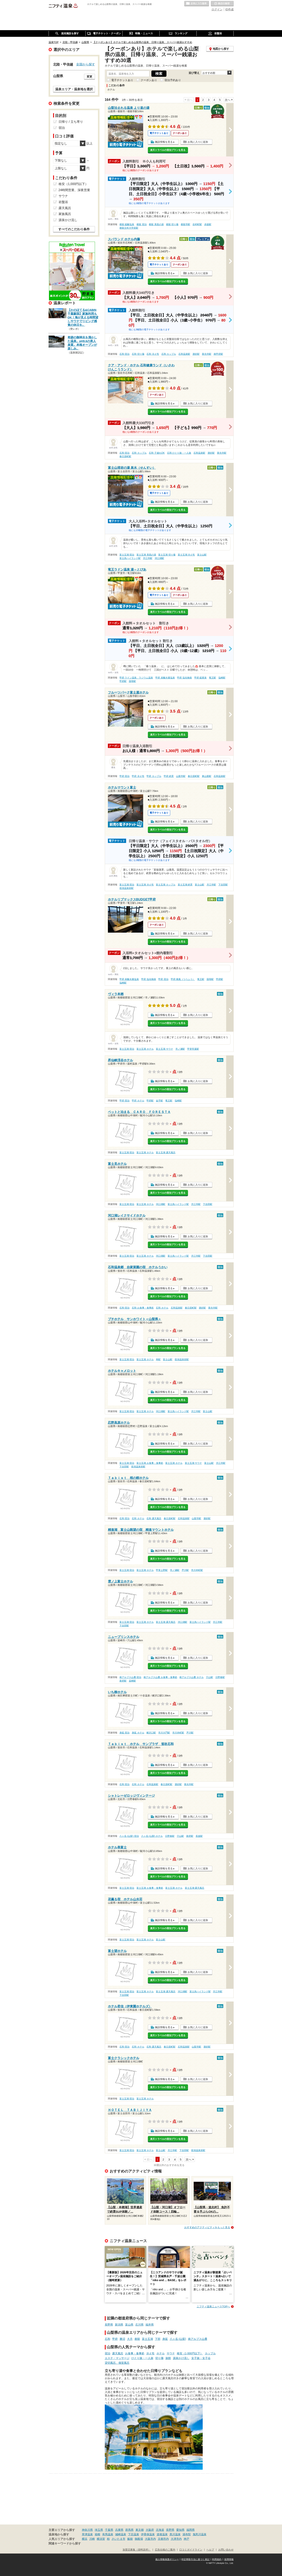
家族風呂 (65, 214)
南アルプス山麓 (197, 2338)
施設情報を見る (164, 141)
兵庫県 (119, 2529)
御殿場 (139, 2538)
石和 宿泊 (124, 354)
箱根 (97, 2534)
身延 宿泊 (124, 1732)
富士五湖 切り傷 (166, 554)
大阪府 (150, 2529)
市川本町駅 (197, 1570)
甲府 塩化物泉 (184, 677)
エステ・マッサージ (117, 2358)
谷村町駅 (197, 224)
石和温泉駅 (184, 354)
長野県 (109, 2324)
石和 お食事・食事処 (143, 1307)
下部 (157, 2338)
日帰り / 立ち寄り (71, 121)
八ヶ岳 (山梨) (178, 2338)
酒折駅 (196, 354)
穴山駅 (209, 1677)
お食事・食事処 (134, 2353)
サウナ (171, 2353)
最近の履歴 (222, 3)
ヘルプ (210, 2549)
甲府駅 (123, 681)
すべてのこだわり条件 (74, 229)
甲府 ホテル (138, 1100)
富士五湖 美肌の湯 (146, 554)
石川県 (139, 2324)
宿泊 (107, 2353)
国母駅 (132, 681)
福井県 (150, 2324)
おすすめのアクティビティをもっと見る (207, 2227)
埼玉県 (99, 2529)
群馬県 (129, 2529)
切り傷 (159, 2358)
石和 (107, 2338)
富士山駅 (202, 554)
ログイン (217, 9)
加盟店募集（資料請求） (137, 2549)
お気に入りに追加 (198, 141)
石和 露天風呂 (153, 1518)
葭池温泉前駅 (126, 888)
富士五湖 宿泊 (126, 554)
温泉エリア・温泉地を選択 (74, 89)
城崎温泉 (120, 2534)
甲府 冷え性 (138, 776)
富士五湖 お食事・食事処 (149, 1463)
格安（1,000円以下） (190, 2353)
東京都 (140, 2529)
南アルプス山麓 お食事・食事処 (160, 1677)
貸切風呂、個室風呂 (117, 2362)
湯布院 (187, 2534)
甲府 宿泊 (124, 776)
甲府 (115, 2338)
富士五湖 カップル (165, 884)
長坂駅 (199, 1836)
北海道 (160, 2529)
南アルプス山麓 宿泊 (130, 1677)
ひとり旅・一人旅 (142, 2358)
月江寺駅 (147, 558)
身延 (165, 2338)
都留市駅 (185, 224)
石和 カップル (168, 354)
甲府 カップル (153, 776)
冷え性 (150, 2353)
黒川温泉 (175, 2534)
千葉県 (109, 2529)
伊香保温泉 (148, 2534)
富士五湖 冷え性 (186, 554)
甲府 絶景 (169, 776)
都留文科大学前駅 (128, 228)
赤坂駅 (207, 224)
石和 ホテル (162, 1307)
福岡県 (190, 2529)
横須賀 (101, 2538)
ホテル (160, 2353)
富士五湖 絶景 (185, 884)
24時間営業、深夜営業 (74, 190)
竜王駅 (212, 677)
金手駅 (159, 1100)
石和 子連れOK (156, 453)
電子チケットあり (122, 80)
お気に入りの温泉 (196, 3)
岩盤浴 (63, 202)
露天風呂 (117, 2353)
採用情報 (229, 2559)
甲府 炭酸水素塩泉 (165, 677)
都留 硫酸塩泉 (126, 224)
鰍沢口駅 (151, 1732)
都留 (137, 2338)
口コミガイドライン (190, 2549)
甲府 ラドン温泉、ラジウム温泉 (136, 677)
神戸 (186, 2538)
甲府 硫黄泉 (200, 677)
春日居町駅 (125, 456)
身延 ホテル (138, 1732)
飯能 (130, 2538)
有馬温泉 (107, 2534)
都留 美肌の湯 (156, 224)
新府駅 (123, 1680)
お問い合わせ (226, 2549)
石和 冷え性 (152, 354)
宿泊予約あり (172, 80)
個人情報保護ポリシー (167, 2559)
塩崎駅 (221, 677)
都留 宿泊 (141, 224)
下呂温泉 (133, 2534)
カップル (210, 2353)
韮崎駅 (132, 1680)
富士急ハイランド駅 (130, 558)
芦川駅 (185, 1570)
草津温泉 (87, 2534)
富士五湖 (147, 2338)
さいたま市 (118, 2538)
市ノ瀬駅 (180, 1049)
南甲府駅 (218, 354)
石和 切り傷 (138, 354)
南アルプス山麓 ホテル (191, 1677)
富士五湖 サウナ (164, 1049)
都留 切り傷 (172, 224)
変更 (89, 76)
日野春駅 (220, 1677)
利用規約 (216, 2559)
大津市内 (176, 2538)
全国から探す (85, 64)
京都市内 (163, 2538)
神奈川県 (87, 2529)
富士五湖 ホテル (145, 1049)
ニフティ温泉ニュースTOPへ (213, 2306)
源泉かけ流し (181, 2358)
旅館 (168, 2358)
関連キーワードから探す (65, 2543)
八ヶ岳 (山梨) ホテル (152, 1836)
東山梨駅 (206, 776)
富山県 (129, 2324)
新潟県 (119, 2324)
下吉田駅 (223, 884)
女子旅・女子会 (201, 2358)
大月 (130, 2338)
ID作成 (229, 9)
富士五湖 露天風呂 (165, 1152)
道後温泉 (162, 2534)
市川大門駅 (164, 1732)
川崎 (92, 2538)
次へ (227, 99)
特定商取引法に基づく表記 (195, 2559)
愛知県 (180, 2529)
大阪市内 (150, 2538)
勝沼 (122, 2338)
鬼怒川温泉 (199, 2534)
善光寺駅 (206, 354)
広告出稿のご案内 (165, 2549)
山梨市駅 (180, 776)
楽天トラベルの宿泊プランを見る (167, 150)
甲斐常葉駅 (193, 1049)
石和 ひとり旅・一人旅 (179, 453)
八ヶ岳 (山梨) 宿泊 (129, 1836)
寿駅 (158, 1359)
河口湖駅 (159, 558)
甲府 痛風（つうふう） (183, 979)
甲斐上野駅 (162, 1570)
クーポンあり (149, 80)
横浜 (84, 2538)
